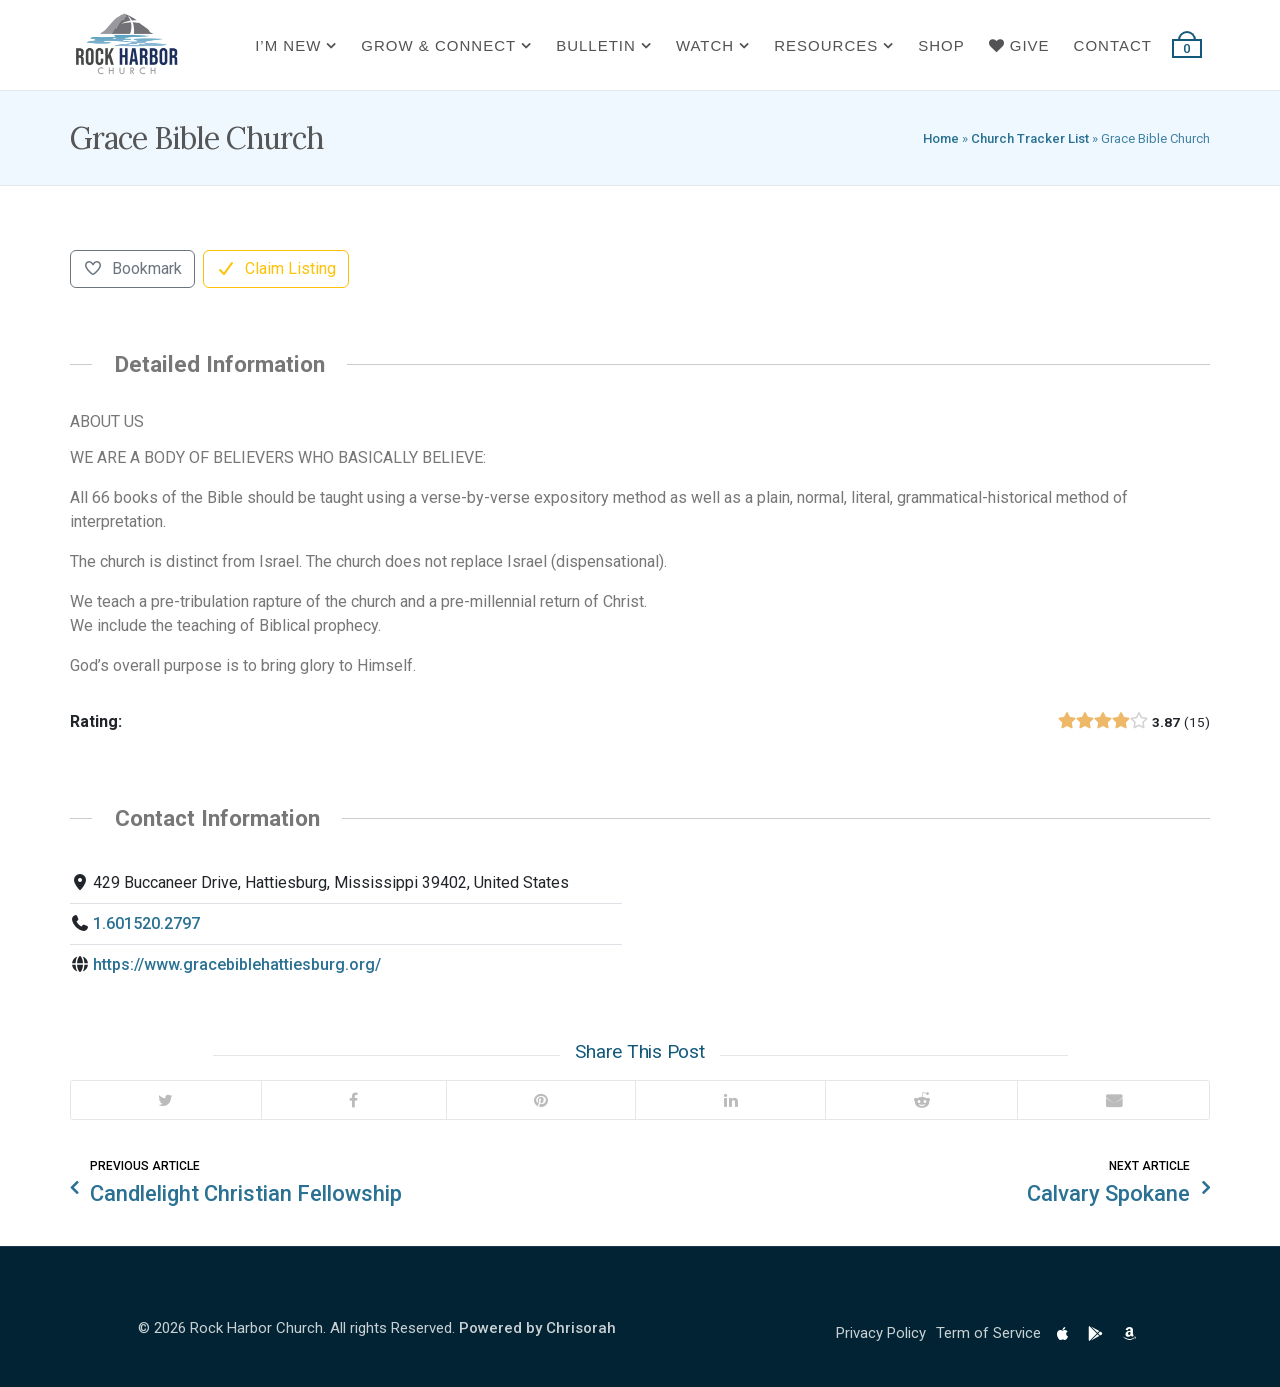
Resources (826, 45)
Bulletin (596, 45)
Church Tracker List (1030, 138)
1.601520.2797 (146, 923)
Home (941, 138)
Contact (1113, 45)
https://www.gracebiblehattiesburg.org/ (237, 964)
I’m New (288, 45)
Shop (941, 45)
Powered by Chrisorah (537, 1328)
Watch (705, 45)
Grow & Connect (438, 45)
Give (1019, 45)
